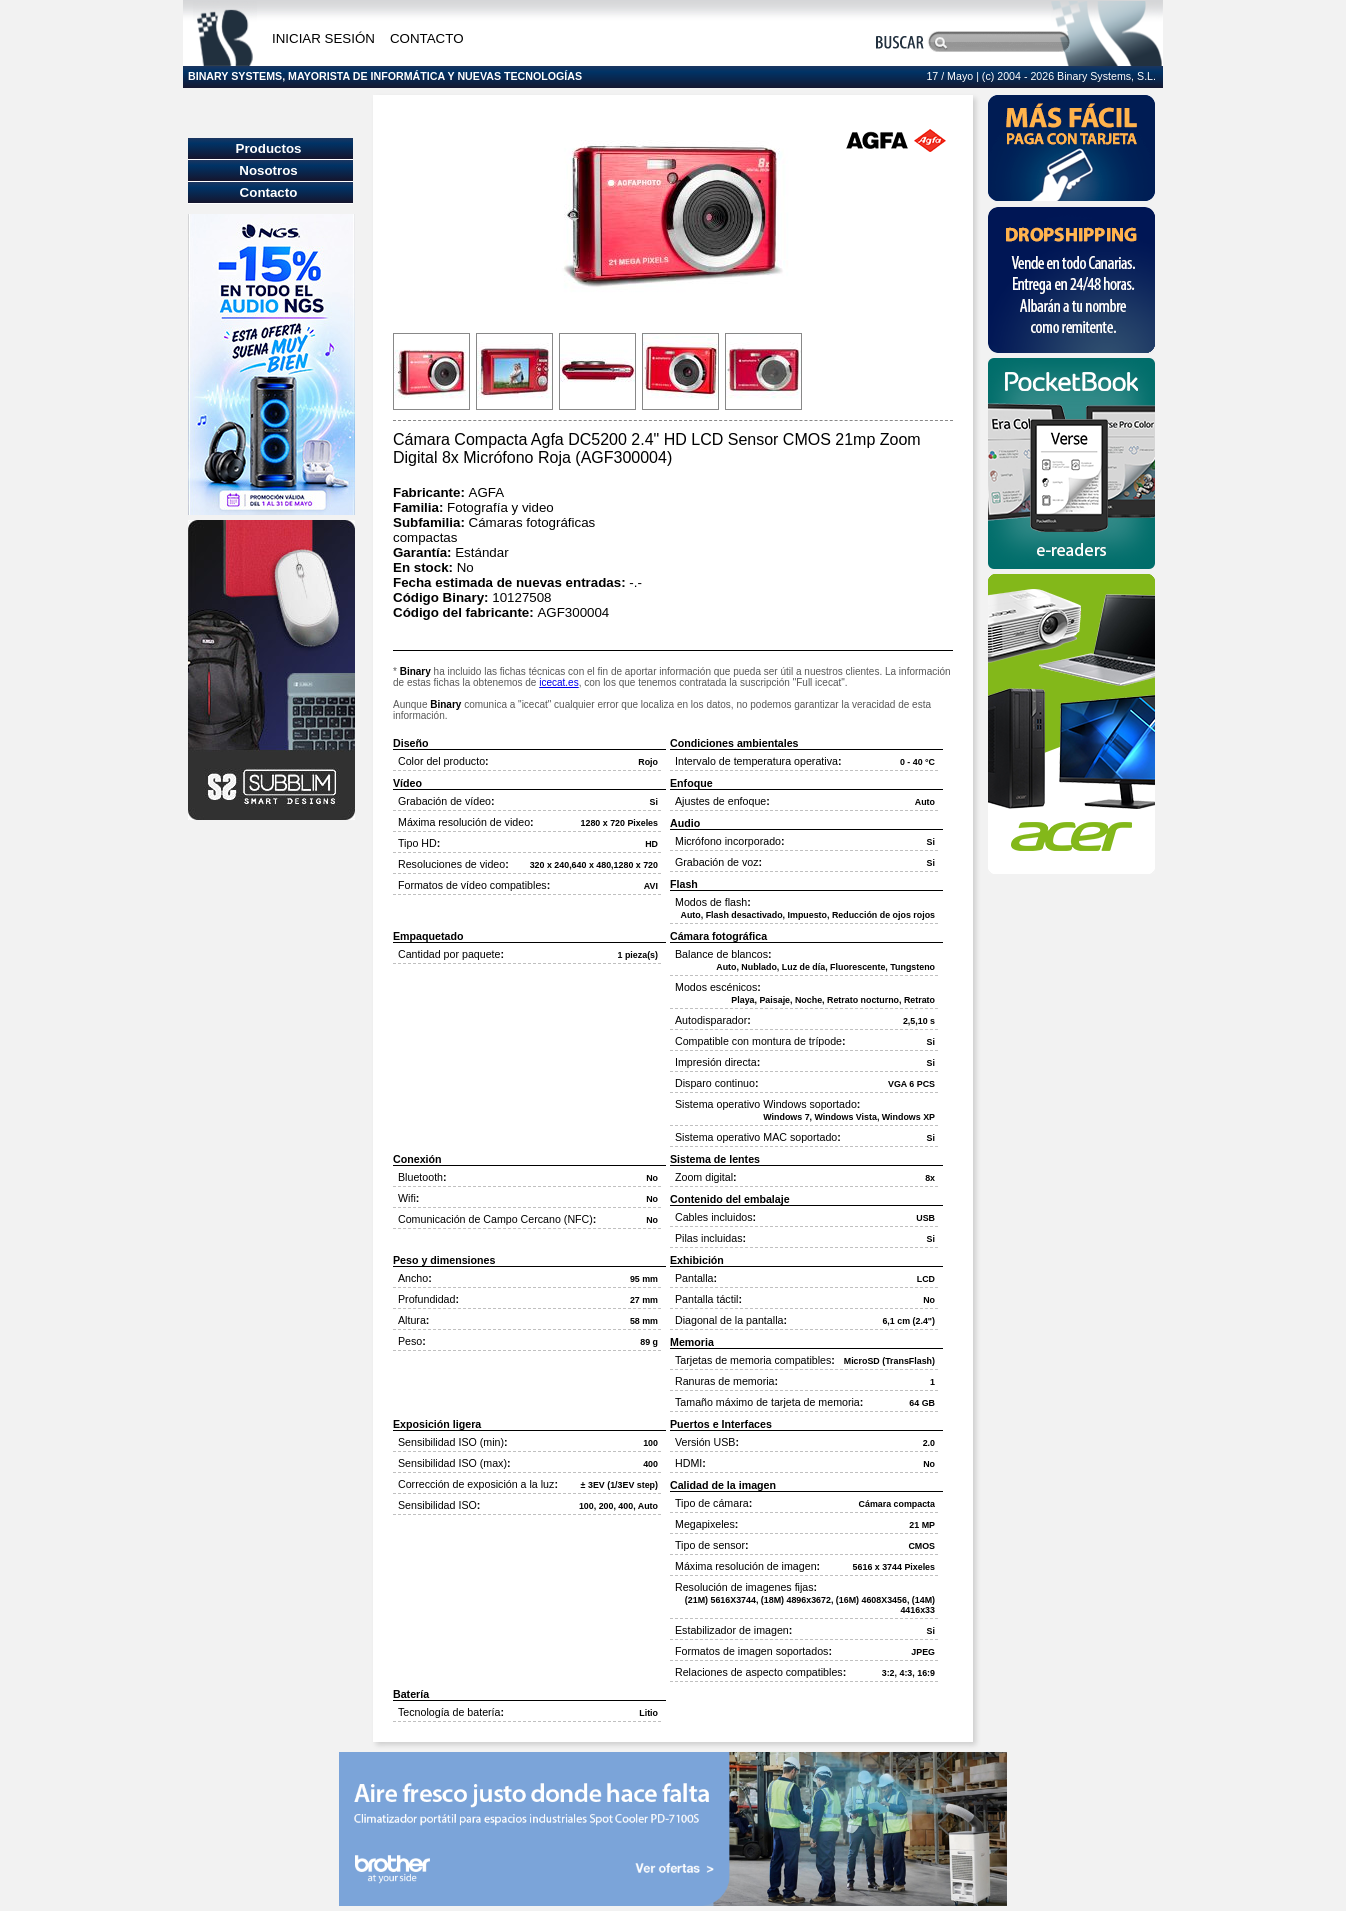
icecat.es (558, 682)
